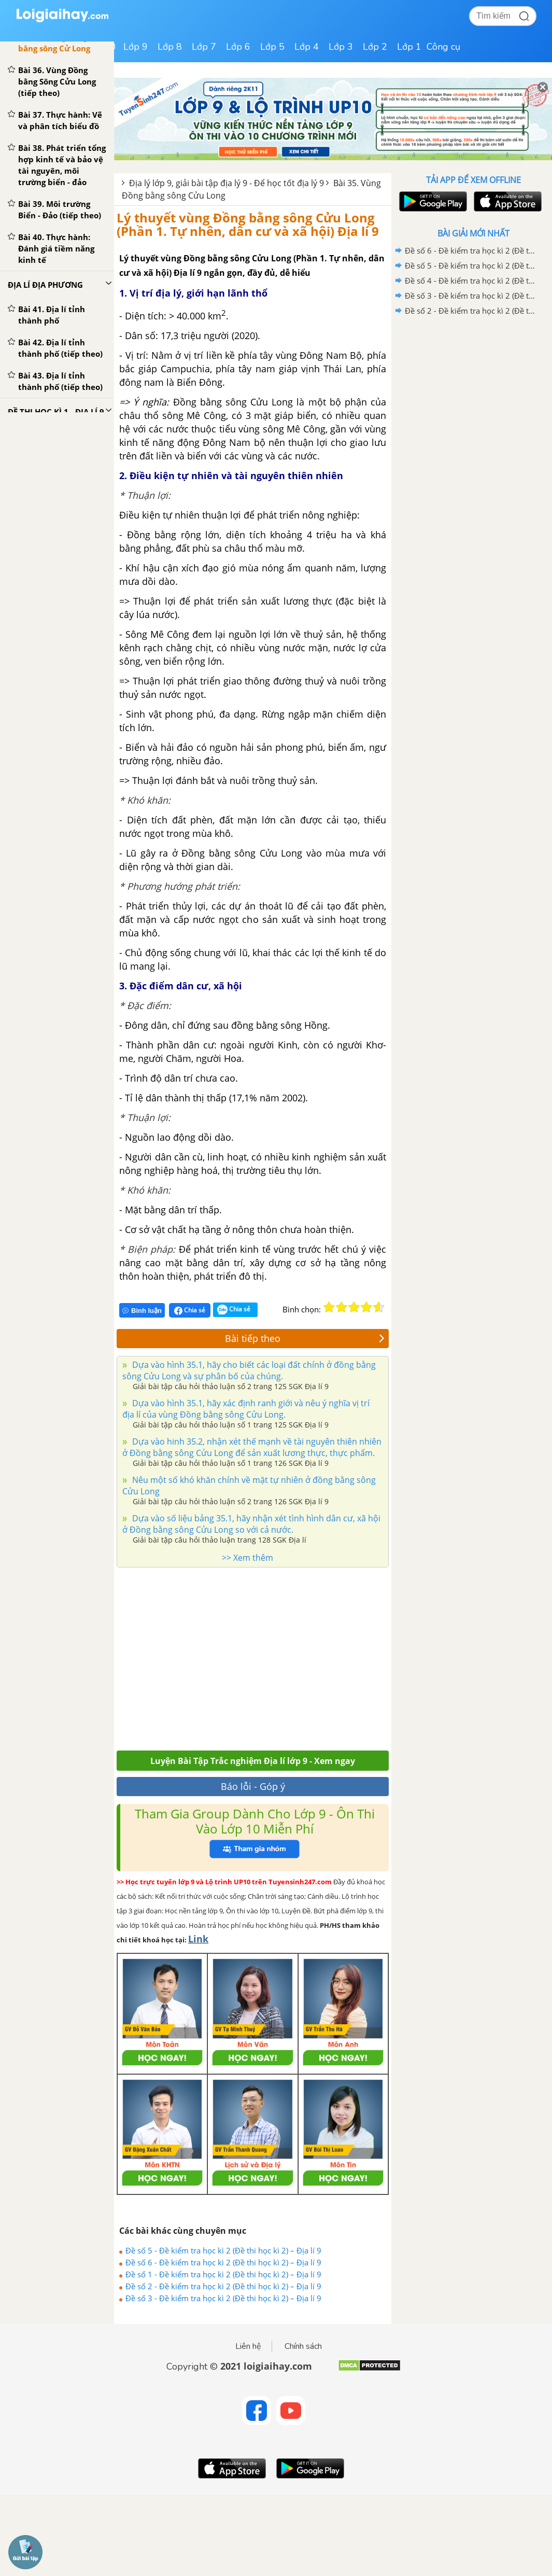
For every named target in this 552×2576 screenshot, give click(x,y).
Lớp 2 (375, 46)
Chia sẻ (189, 1310)
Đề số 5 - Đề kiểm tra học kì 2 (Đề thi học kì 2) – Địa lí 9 (223, 2250)
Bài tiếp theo (305, 1338)
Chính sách (303, 2346)
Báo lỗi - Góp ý (253, 1786)
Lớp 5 (272, 46)
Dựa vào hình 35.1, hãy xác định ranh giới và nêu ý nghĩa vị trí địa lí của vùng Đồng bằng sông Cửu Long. (246, 1408)
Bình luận (142, 1310)
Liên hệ (248, 2346)
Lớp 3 (341, 46)
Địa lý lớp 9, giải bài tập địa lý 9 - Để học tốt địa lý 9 (226, 183)
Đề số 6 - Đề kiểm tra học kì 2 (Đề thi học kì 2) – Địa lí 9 (223, 2262)
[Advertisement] (244, 1656)
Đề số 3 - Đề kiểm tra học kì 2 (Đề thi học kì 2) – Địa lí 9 (223, 2298)
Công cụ (443, 46)
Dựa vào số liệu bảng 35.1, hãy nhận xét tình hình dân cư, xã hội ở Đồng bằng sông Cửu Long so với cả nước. (251, 1524)
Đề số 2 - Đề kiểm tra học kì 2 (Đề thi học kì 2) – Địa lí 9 (223, 2286)
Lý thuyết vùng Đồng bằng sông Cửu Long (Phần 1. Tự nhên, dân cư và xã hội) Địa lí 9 (248, 224)
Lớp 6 (238, 46)
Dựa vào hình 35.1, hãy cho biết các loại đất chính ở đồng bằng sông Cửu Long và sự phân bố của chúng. (249, 1370)
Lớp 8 (170, 46)
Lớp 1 (409, 46)
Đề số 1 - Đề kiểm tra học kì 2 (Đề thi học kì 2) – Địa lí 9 (223, 2274)
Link (198, 1939)
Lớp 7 (204, 46)
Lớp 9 (135, 46)
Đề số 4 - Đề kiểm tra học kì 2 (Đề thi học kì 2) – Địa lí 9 (472, 280)
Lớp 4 (306, 46)
